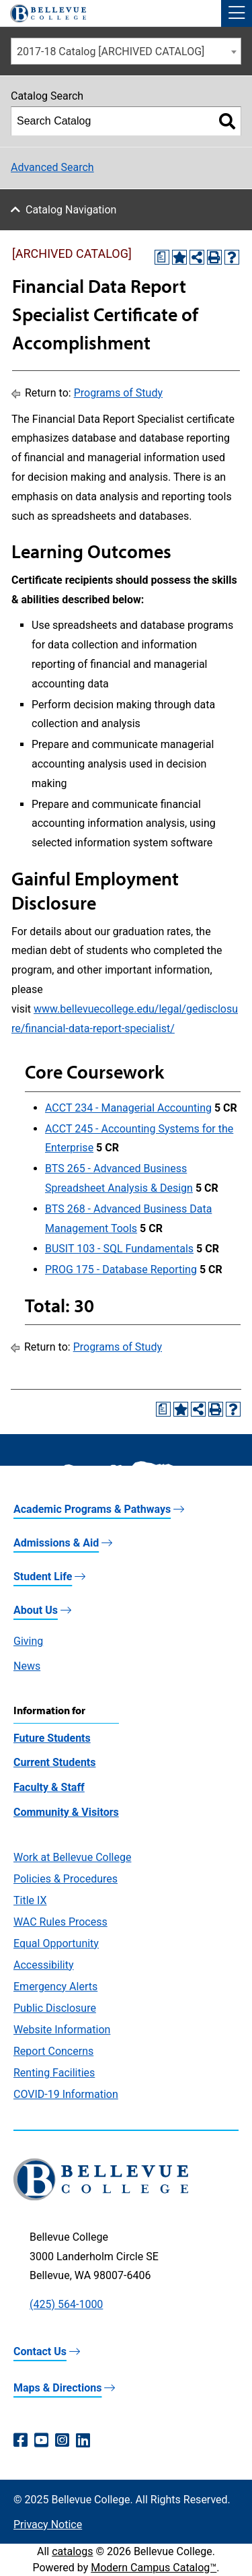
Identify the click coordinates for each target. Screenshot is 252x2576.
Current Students (54, 1762)
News (26, 1666)
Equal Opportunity (56, 1943)
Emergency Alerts (55, 1986)
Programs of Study (118, 392)
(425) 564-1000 (66, 2304)
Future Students (52, 1738)
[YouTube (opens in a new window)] (41, 2441)
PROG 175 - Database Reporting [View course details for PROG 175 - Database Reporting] (121, 1269)
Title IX (30, 1900)
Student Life (42, 1576)
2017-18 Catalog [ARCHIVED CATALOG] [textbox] (110, 51)
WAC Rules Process (60, 1922)
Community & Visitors (66, 1812)
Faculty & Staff (49, 1787)
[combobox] (126, 51)
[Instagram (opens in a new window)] (62, 2441)
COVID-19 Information (65, 2094)
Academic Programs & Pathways (92, 1509)
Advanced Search (52, 167)
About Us (35, 1610)
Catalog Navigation (71, 209)
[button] (236, 13)
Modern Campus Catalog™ (153, 2567)
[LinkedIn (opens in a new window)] (83, 2441)
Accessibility (43, 1965)
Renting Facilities (54, 2072)
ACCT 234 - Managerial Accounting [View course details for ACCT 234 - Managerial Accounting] (128, 1107)
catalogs (72, 2551)
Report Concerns (53, 2051)
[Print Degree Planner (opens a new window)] (162, 257)
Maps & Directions (57, 2387)
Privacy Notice (47, 2524)
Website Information (61, 2029)
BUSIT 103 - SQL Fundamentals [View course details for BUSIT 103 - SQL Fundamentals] (119, 1248)
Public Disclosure (54, 2008)
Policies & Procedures (65, 1878)
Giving (28, 1641)
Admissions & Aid (56, 1542)
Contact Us (40, 2351)
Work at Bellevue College (72, 1857)
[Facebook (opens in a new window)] (20, 2441)
